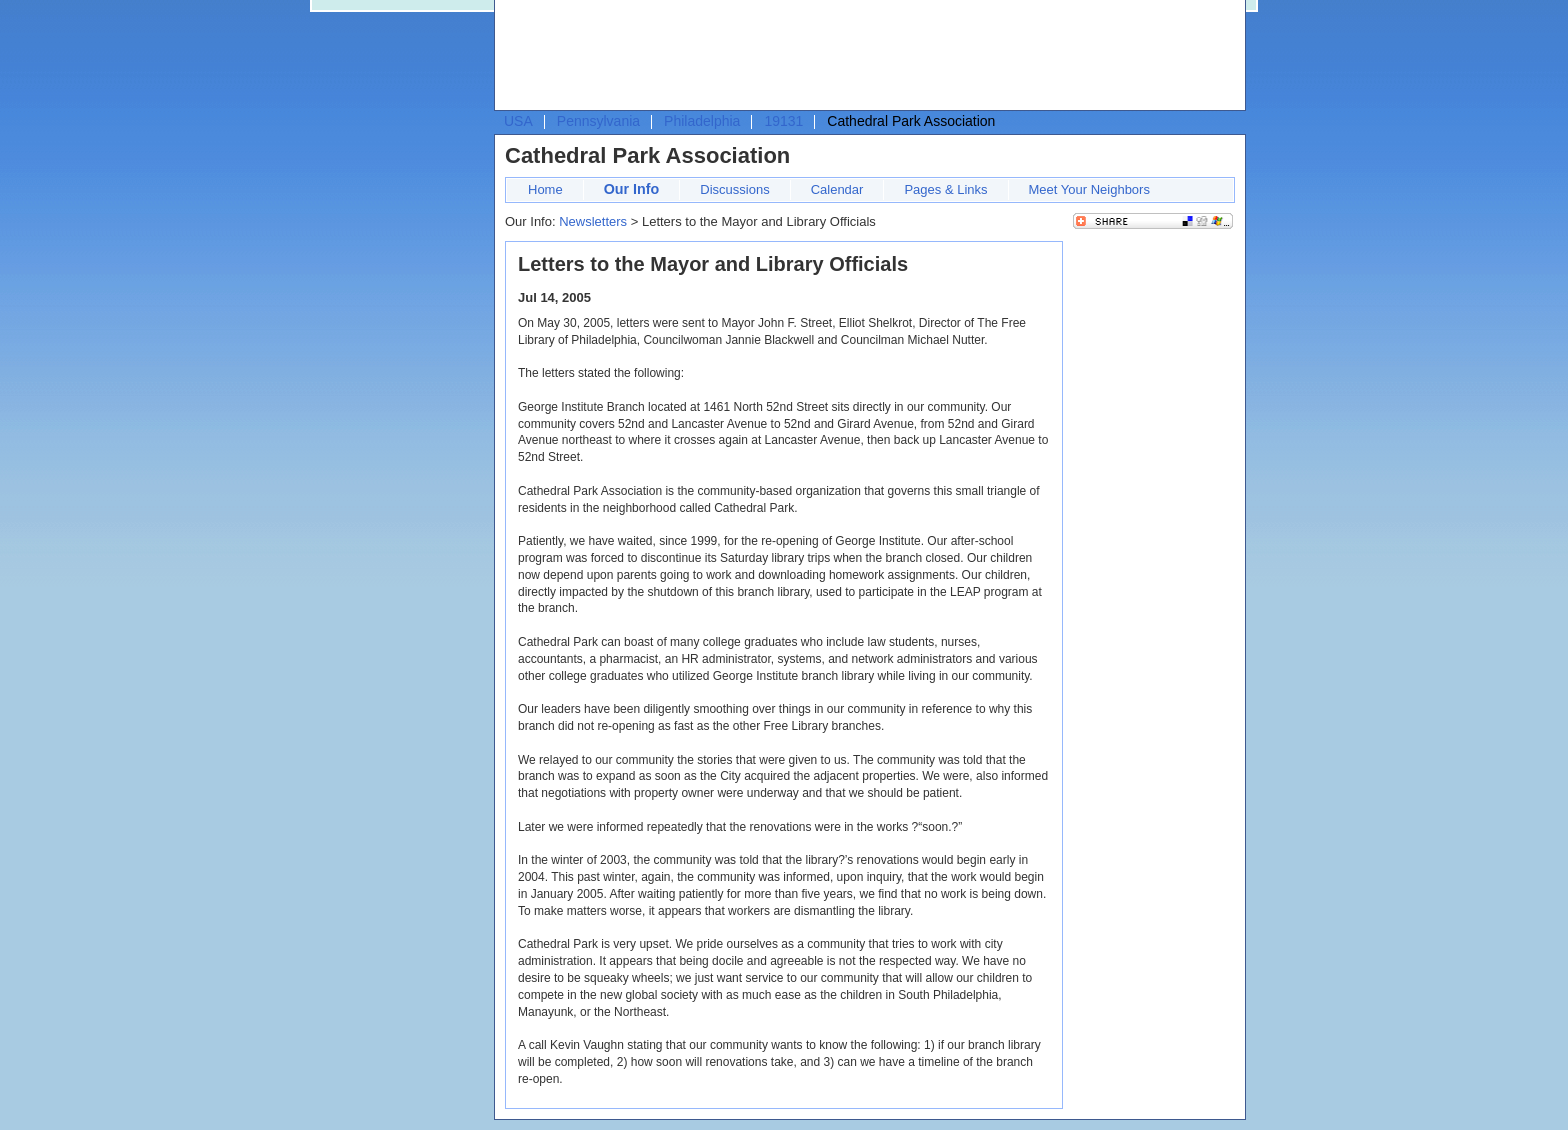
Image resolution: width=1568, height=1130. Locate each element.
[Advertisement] (865, 56)
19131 (783, 121)
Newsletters (593, 221)
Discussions (734, 189)
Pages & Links (945, 189)
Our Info (632, 189)
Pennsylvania (598, 121)
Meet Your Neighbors (1089, 189)
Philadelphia (702, 121)
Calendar (837, 189)
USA (518, 121)
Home (545, 189)
